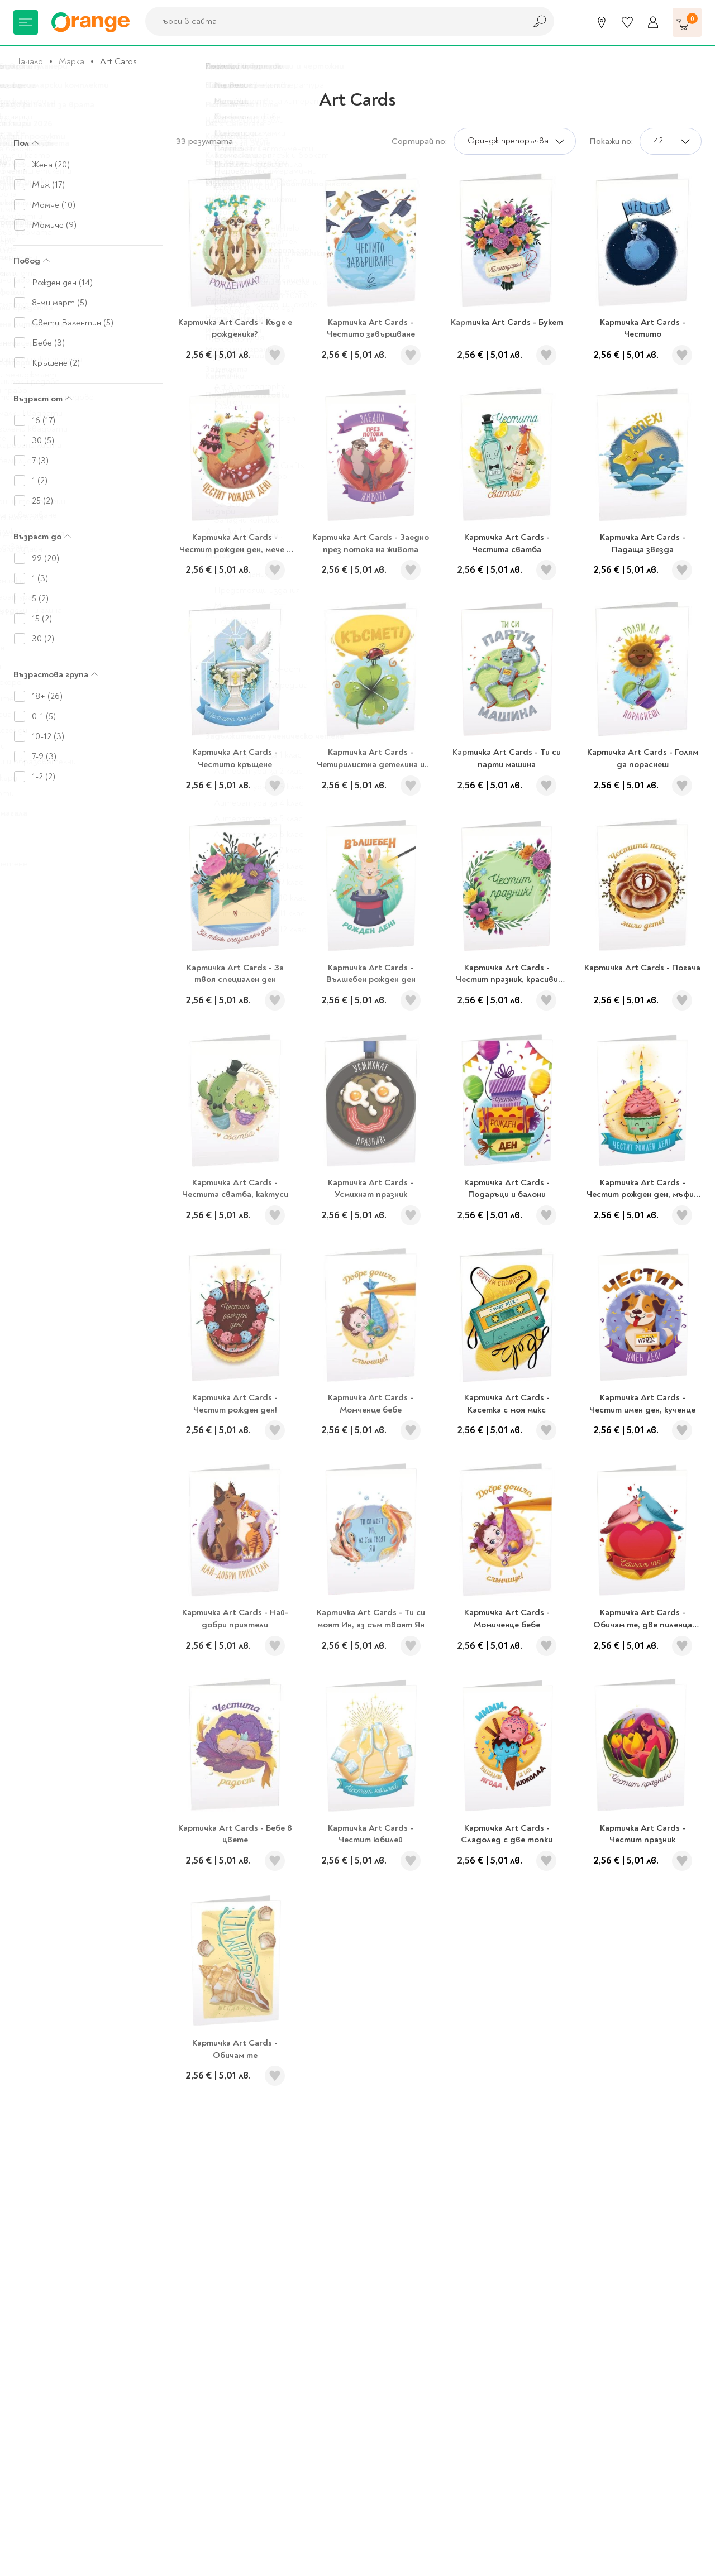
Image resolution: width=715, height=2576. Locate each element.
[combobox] (332, 21)
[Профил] (653, 22)
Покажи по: (611, 141)
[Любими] (627, 22)
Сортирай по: (419, 141)
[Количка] (687, 22)
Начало (28, 61)
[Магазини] (601, 22)
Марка (71, 61)
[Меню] (25, 22)
